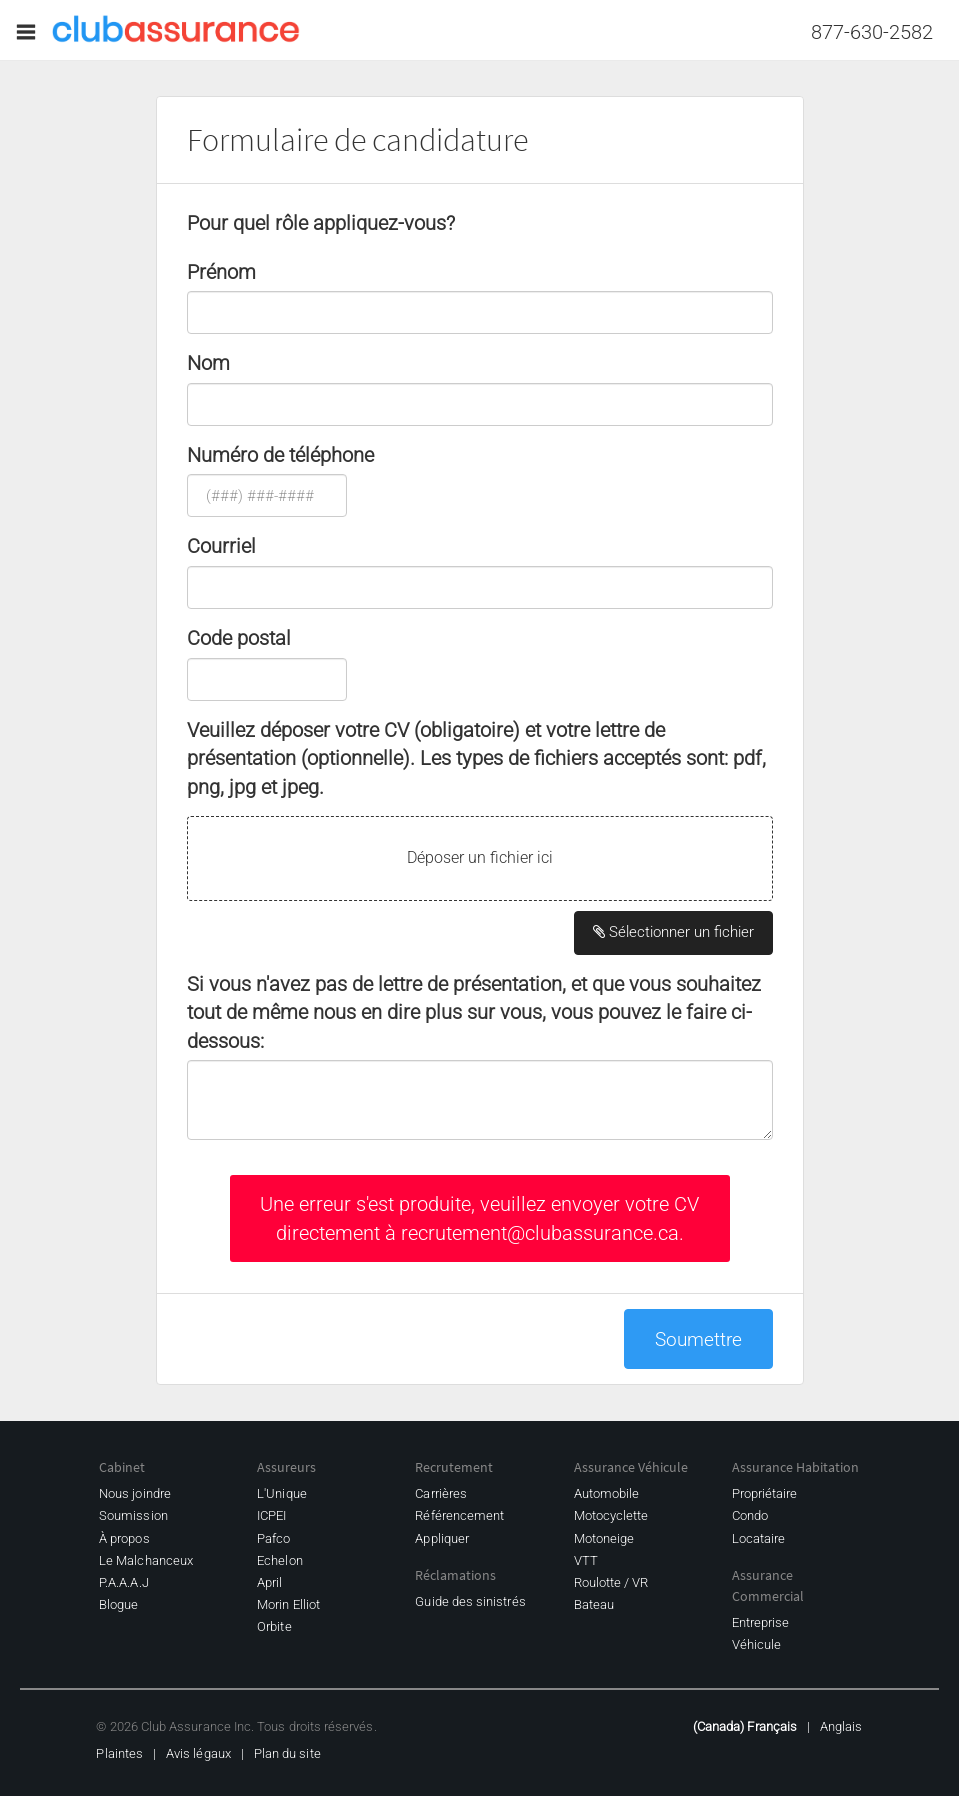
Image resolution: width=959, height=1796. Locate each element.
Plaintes (119, 1753)
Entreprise (761, 1622)
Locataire (759, 1538)
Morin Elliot (288, 1604)
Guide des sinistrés (470, 1601)
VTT (586, 1560)
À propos (124, 1538)
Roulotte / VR (611, 1582)
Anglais (841, 1726)
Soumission (133, 1515)
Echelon (279, 1560)
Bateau (594, 1604)
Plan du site (287, 1753)
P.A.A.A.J (124, 1582)
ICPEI (271, 1515)
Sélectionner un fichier (673, 932)
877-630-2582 (872, 32)
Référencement (459, 1515)
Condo (750, 1515)
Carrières (441, 1493)
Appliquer (442, 1538)
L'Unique (282, 1493)
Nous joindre (135, 1493)
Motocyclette (611, 1515)
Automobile (607, 1493)
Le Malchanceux (146, 1560)
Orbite (274, 1626)
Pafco (273, 1538)
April (269, 1582)
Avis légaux (198, 1753)
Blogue (118, 1604)
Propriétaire (765, 1493)
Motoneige (604, 1538)
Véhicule (757, 1644)
